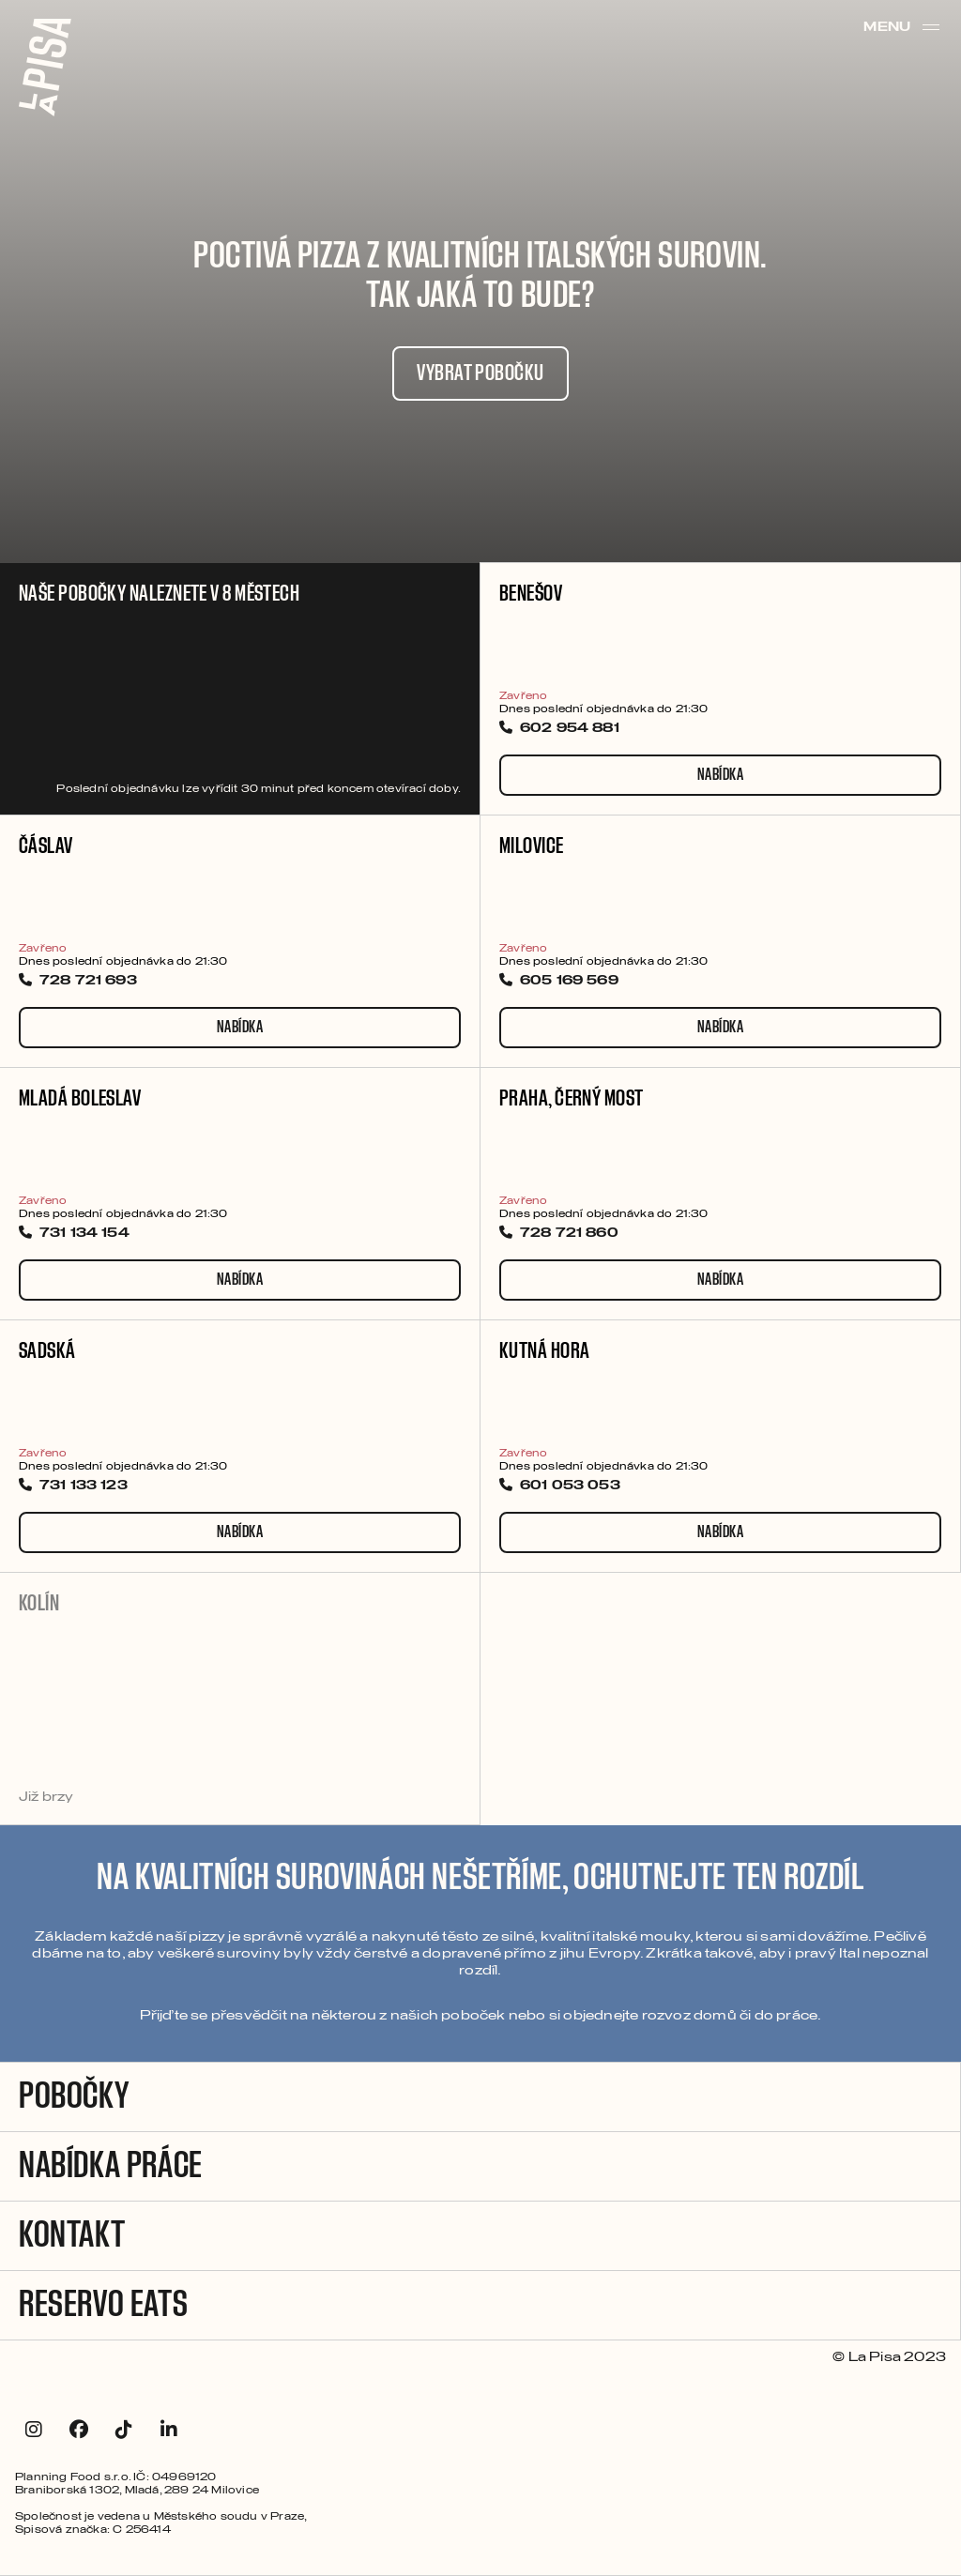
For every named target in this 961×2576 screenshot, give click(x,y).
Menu (902, 27)
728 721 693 (78, 981)
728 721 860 (558, 1234)
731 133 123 (73, 1486)
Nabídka (720, 775)
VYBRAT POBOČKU (480, 373)
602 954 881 (559, 729)
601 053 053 (559, 1486)
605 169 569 (558, 981)
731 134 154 (74, 1234)
